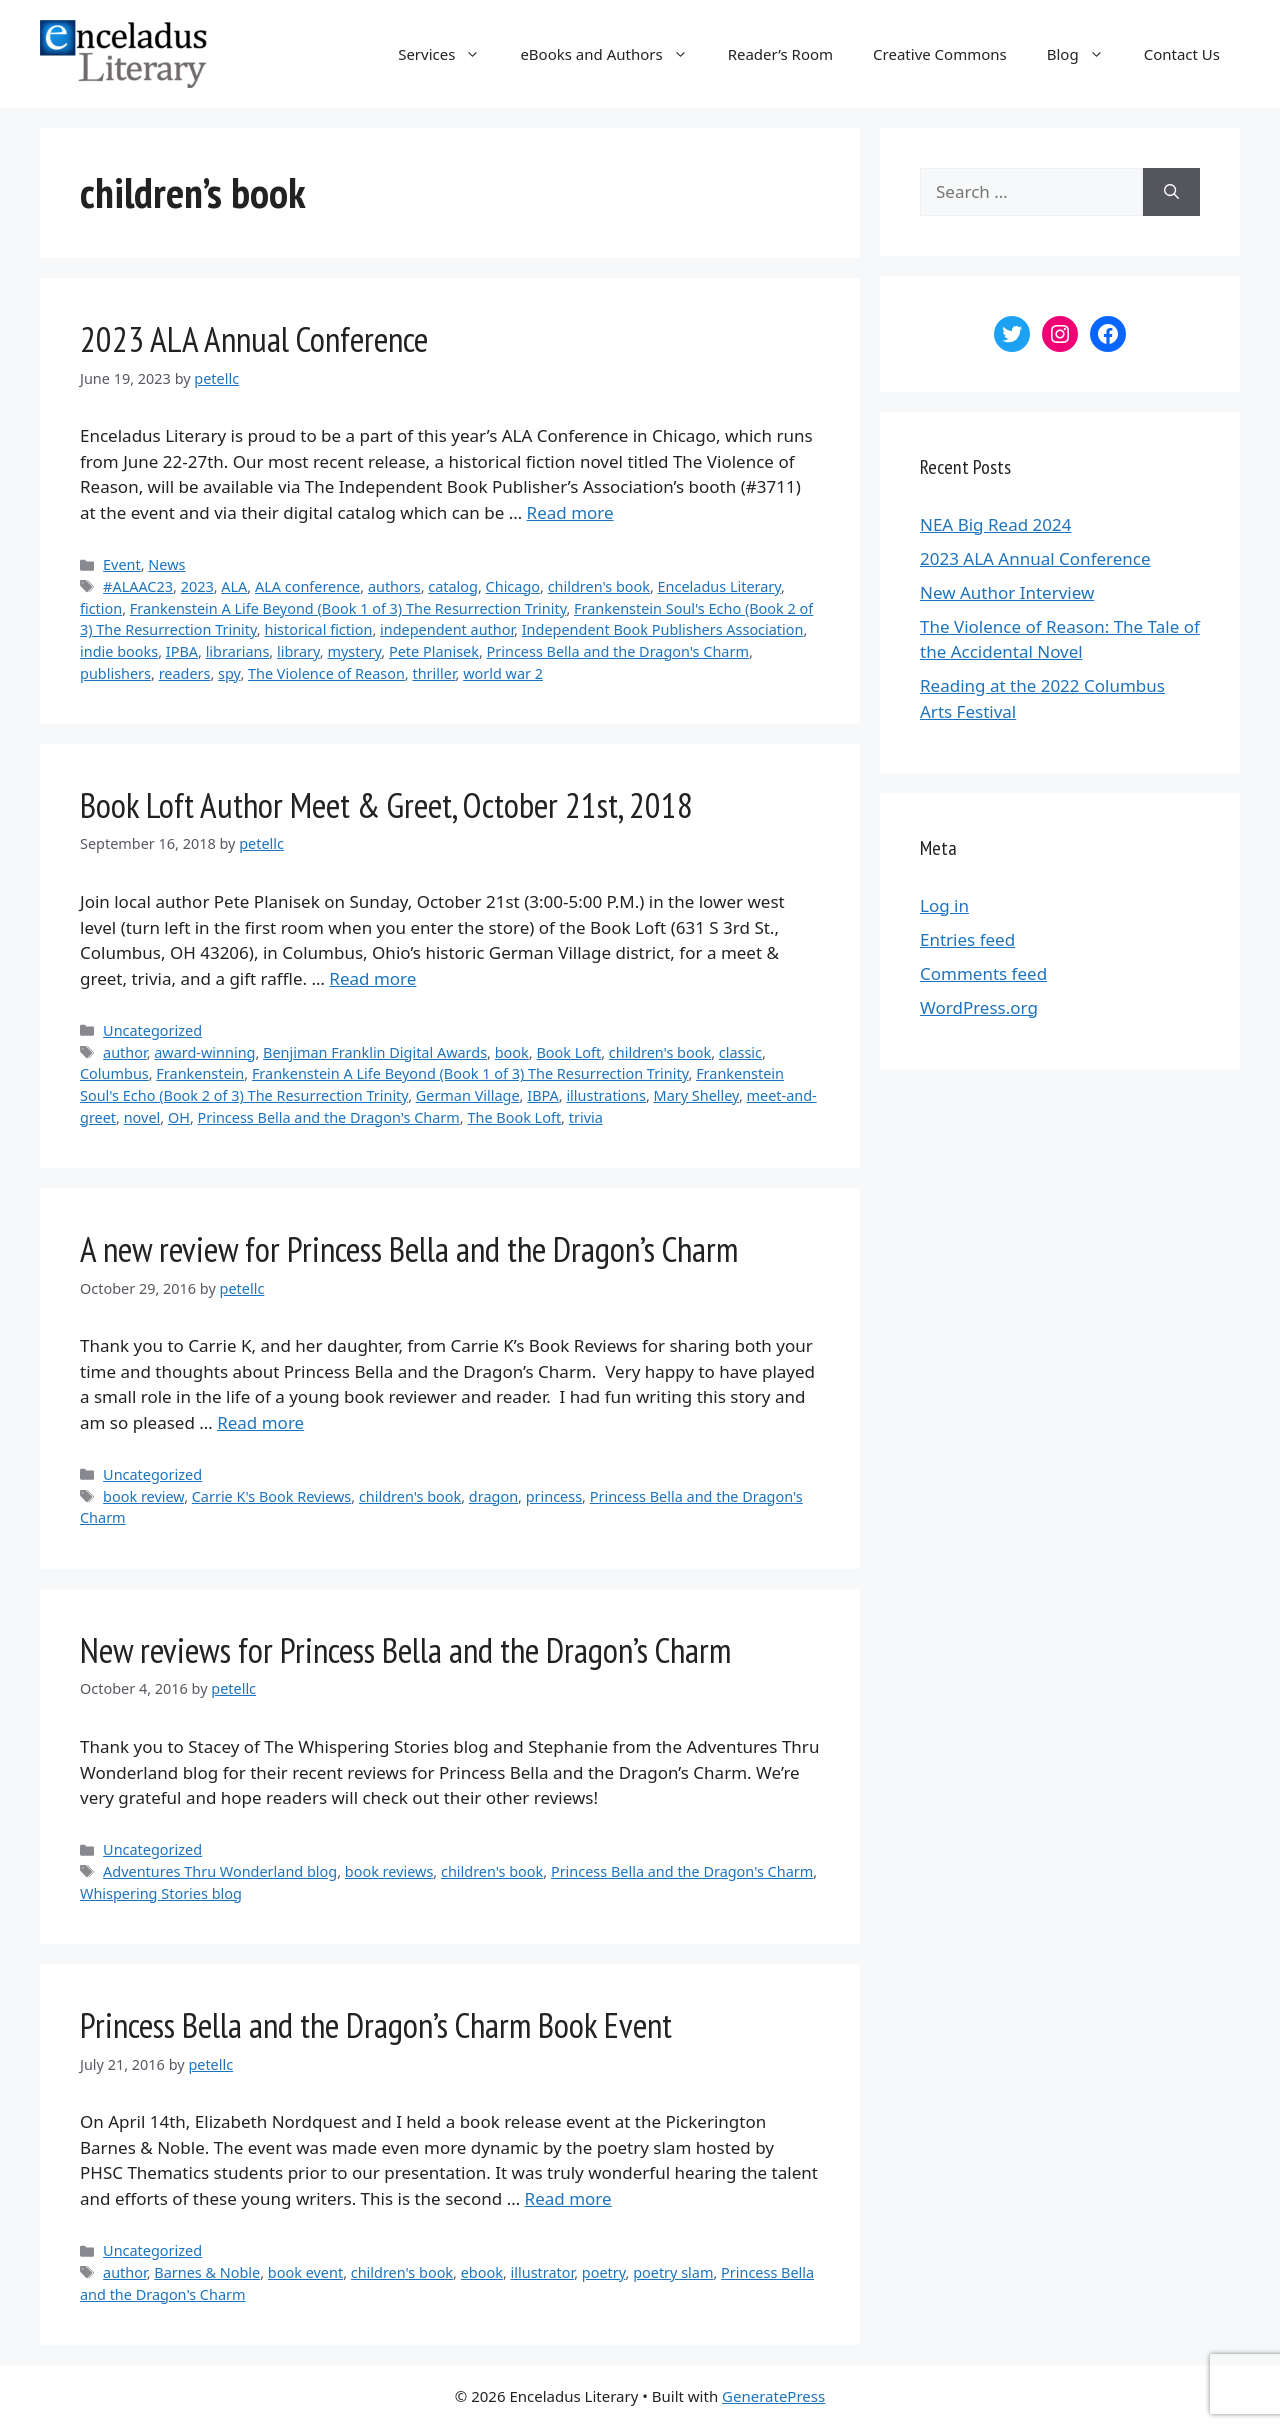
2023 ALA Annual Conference (254, 339)
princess (554, 1496)
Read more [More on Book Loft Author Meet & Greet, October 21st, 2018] (372, 978)
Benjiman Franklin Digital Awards (375, 1052)
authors (394, 586)
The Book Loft (514, 1117)
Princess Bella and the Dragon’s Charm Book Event (376, 2025)
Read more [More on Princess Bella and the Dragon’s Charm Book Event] (568, 2198)
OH (179, 1117)
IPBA (182, 651)
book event (305, 2272)
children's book (599, 586)
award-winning (204, 1052)
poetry (604, 2272)
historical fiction (318, 629)
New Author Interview (1007, 592)
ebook (482, 2272)
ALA (234, 586)
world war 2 (503, 673)
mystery (354, 651)
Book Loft (568, 1052)
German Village (468, 1095)
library (298, 651)
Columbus (114, 1073)
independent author (447, 629)
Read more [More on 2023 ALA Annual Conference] (570, 512)
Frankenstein (200, 1073)
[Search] (1171, 192)
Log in (944, 905)
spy (229, 673)
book (512, 1052)
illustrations (606, 1095)
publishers (115, 673)
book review (143, 1496)
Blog (1085, 54)
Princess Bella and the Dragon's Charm (618, 651)
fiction (101, 608)
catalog (453, 586)
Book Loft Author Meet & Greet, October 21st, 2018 (386, 805)
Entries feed (967, 939)
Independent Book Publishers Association (663, 629)
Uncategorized (152, 1030)
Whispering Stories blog (161, 1893)
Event (122, 564)
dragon (493, 1496)
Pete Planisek (434, 651)
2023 (197, 586)
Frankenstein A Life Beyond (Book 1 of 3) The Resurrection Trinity (348, 608)
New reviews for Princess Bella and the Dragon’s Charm (405, 1650)
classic (740, 1052)
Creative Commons (940, 54)
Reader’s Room (780, 54)
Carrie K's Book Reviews (272, 1496)
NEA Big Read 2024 (995, 524)
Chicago (513, 586)
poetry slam (673, 2272)
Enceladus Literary (719, 586)
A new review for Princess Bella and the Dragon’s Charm (409, 1249)
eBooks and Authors (613, 54)
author (125, 1052)
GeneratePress (773, 2396)
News (166, 564)
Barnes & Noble (207, 2272)
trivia (586, 1117)
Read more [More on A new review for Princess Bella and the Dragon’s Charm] (260, 1422)
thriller (433, 673)
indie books (119, 651)
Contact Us (1182, 54)
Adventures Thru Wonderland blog (220, 1871)
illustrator (543, 2272)
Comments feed (983, 973)
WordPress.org (979, 1007)
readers (185, 673)
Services (449, 54)
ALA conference (307, 586)
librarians (238, 651)
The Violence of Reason (326, 673)
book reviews (389, 1871)
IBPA (543, 1095)
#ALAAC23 (138, 586)
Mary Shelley (696, 1095)
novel (142, 1117)
